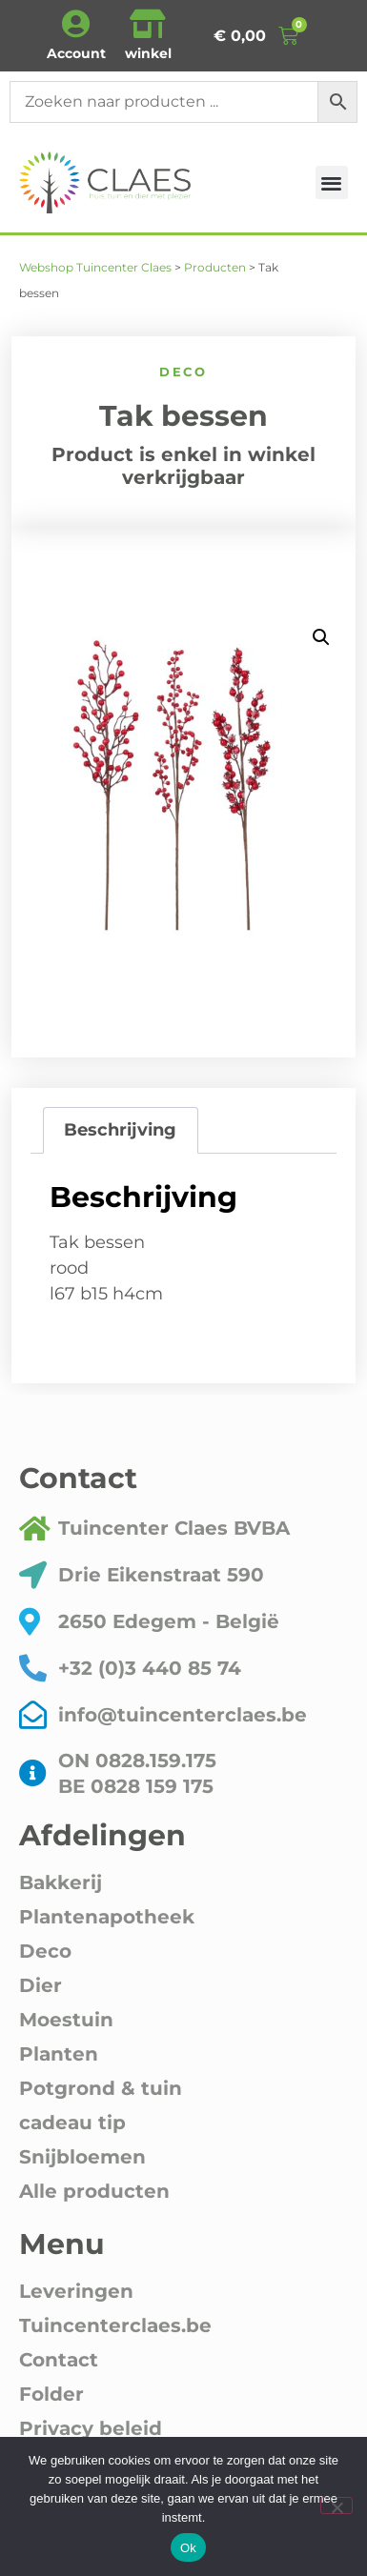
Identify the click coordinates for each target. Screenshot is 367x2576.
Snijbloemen (82, 2156)
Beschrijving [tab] (120, 1129)
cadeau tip (72, 2122)
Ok (188, 2548)
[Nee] (336, 2505)
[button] (332, 182)
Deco (183, 371)
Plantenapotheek (106, 1916)
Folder (51, 2394)
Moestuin (66, 2019)
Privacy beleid (90, 2428)
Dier (40, 1985)
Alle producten (94, 2191)
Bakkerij (60, 1882)
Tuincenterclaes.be (115, 2325)
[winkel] (147, 24)
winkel (148, 53)
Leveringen (76, 2291)
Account (76, 53)
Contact (58, 2359)
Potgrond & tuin (100, 2088)
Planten (58, 2054)
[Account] (76, 24)
